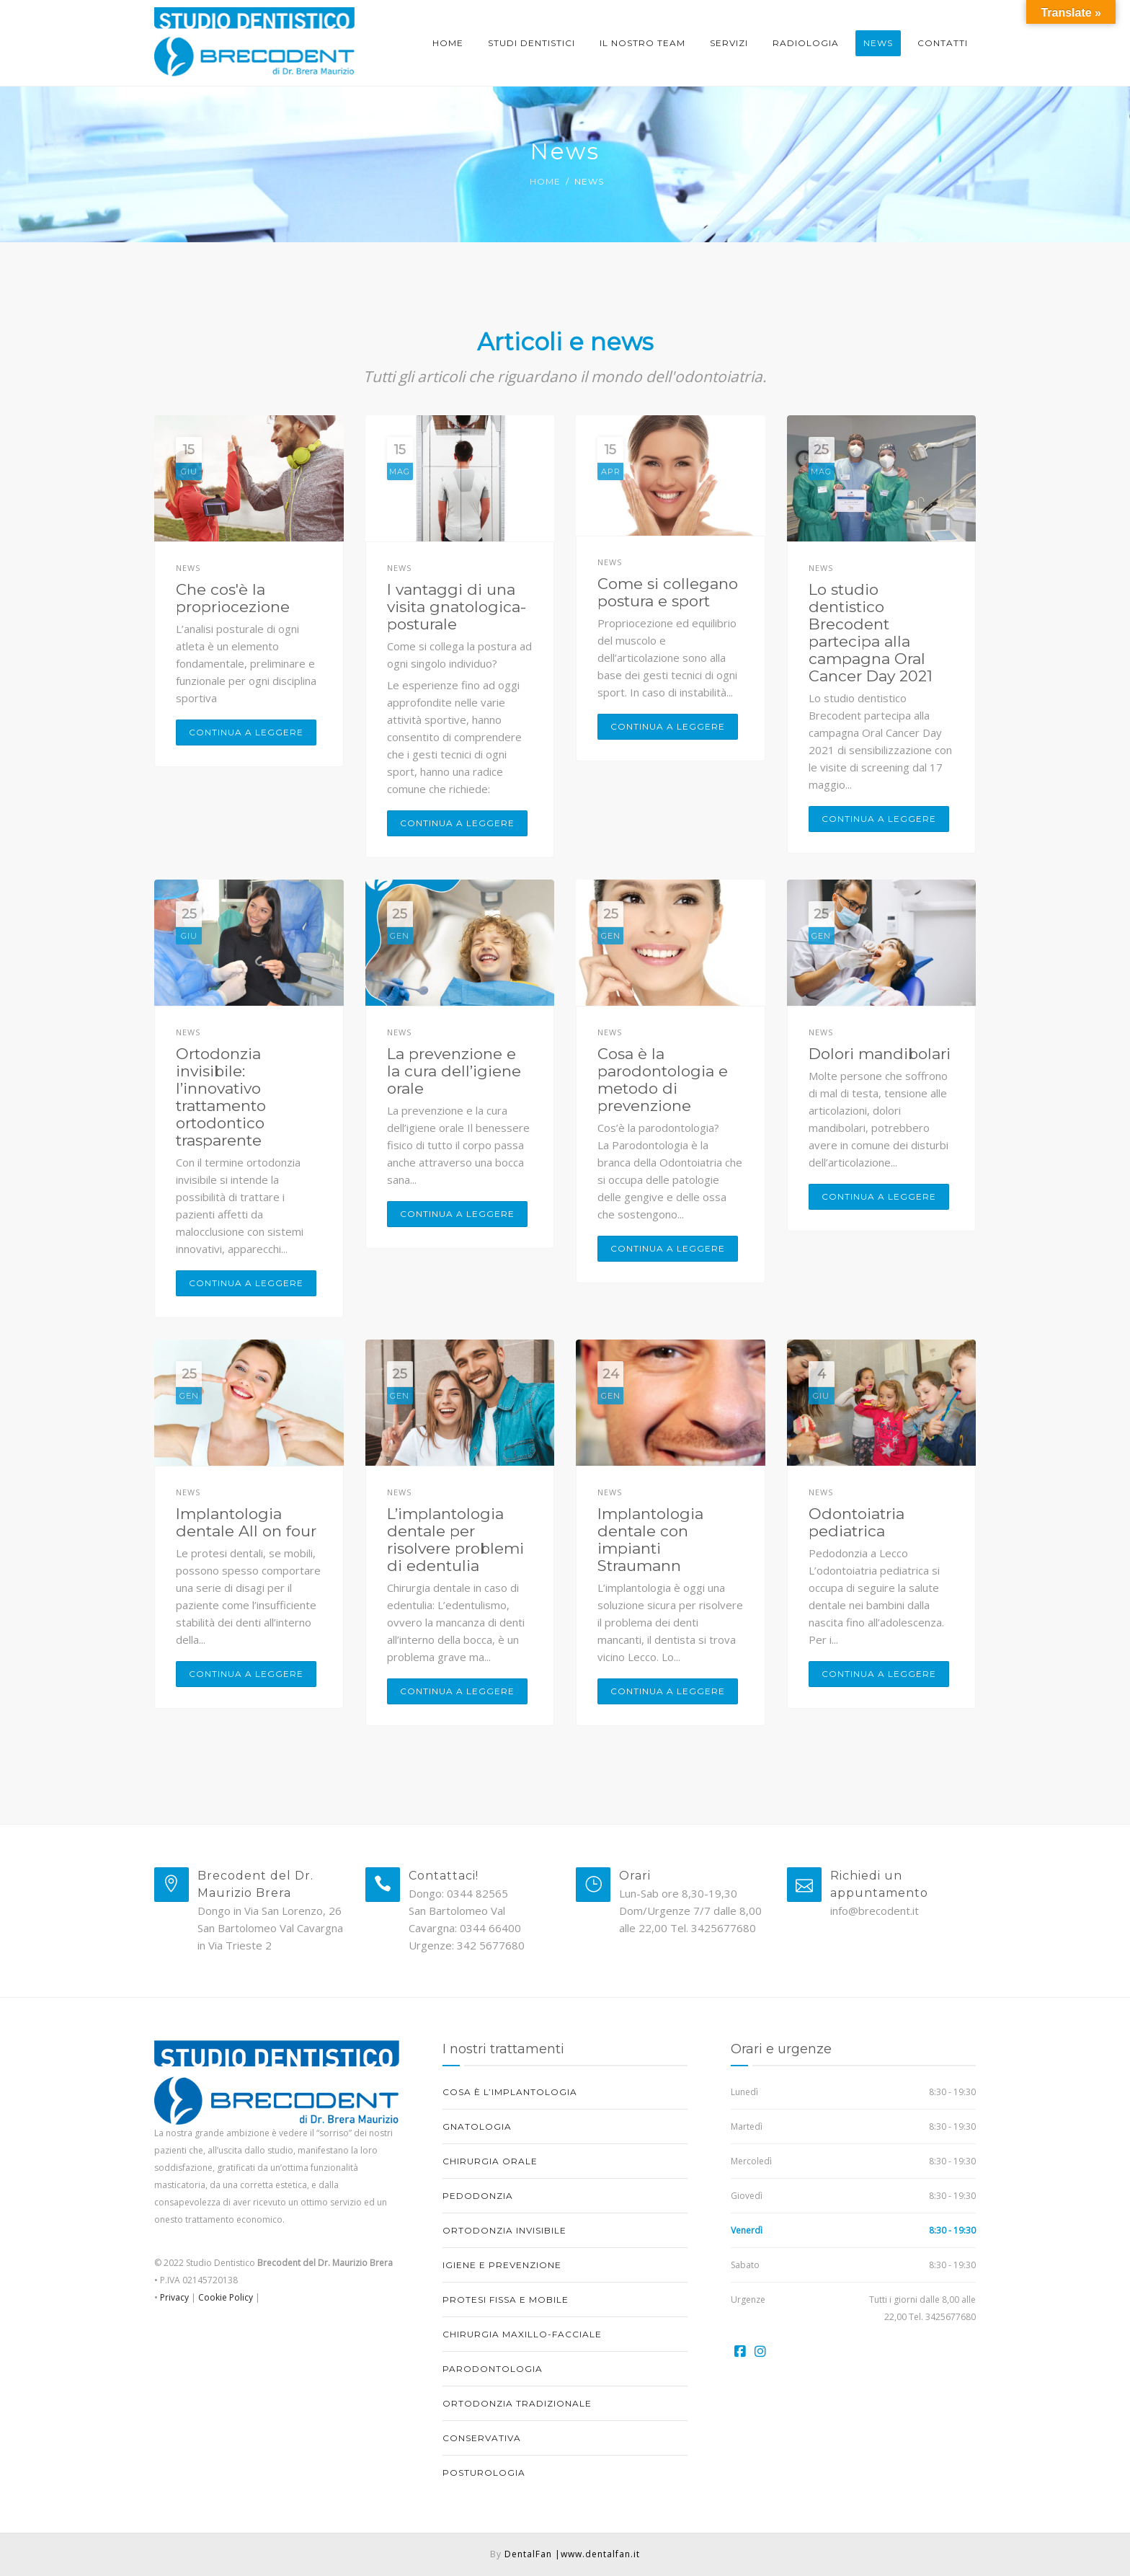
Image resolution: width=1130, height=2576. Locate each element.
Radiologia (806, 42)
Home (447, 42)
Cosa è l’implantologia (509, 2091)
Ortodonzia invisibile (504, 2230)
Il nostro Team (642, 42)
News (878, 42)
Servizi (729, 42)
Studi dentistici (531, 42)
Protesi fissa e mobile (505, 2299)
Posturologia (483, 2472)
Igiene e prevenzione (501, 2264)
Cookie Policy (225, 2297)
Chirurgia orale (490, 2161)
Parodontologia (492, 2368)
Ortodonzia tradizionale (517, 2403)
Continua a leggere (246, 732)
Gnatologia (477, 2126)
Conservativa (481, 2438)
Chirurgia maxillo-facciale (522, 2334)
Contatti (942, 42)
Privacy (173, 2297)
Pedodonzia (477, 2195)
